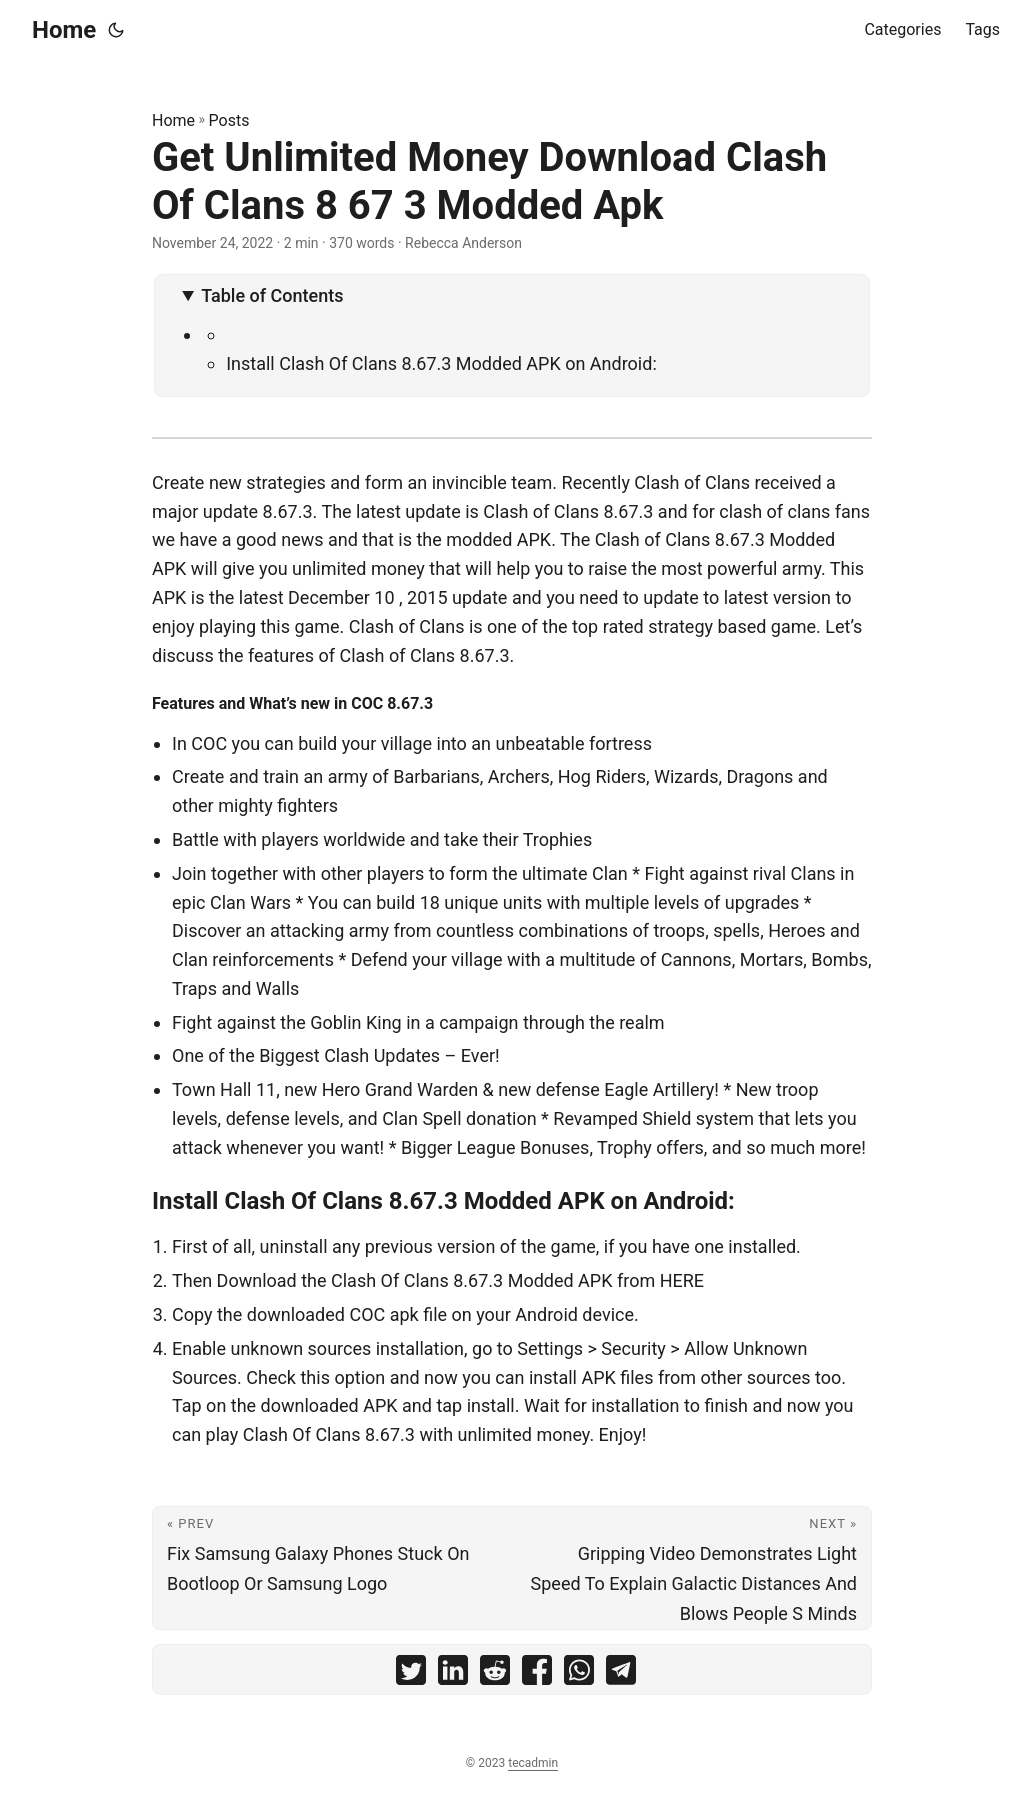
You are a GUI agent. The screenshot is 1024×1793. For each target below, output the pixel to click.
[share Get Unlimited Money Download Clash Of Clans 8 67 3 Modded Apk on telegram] (621, 1674)
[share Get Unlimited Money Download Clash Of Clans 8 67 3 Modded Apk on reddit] (495, 1674)
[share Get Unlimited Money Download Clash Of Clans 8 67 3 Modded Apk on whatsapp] (579, 1674)
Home (64, 30)
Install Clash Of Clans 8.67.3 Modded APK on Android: (441, 363)
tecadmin (533, 1763)
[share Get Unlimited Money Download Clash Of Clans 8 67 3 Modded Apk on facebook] (537, 1674)
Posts (229, 120)
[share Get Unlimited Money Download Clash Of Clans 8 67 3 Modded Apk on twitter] (411, 1674)
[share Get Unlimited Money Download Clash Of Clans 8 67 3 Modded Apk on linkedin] (453, 1674)
